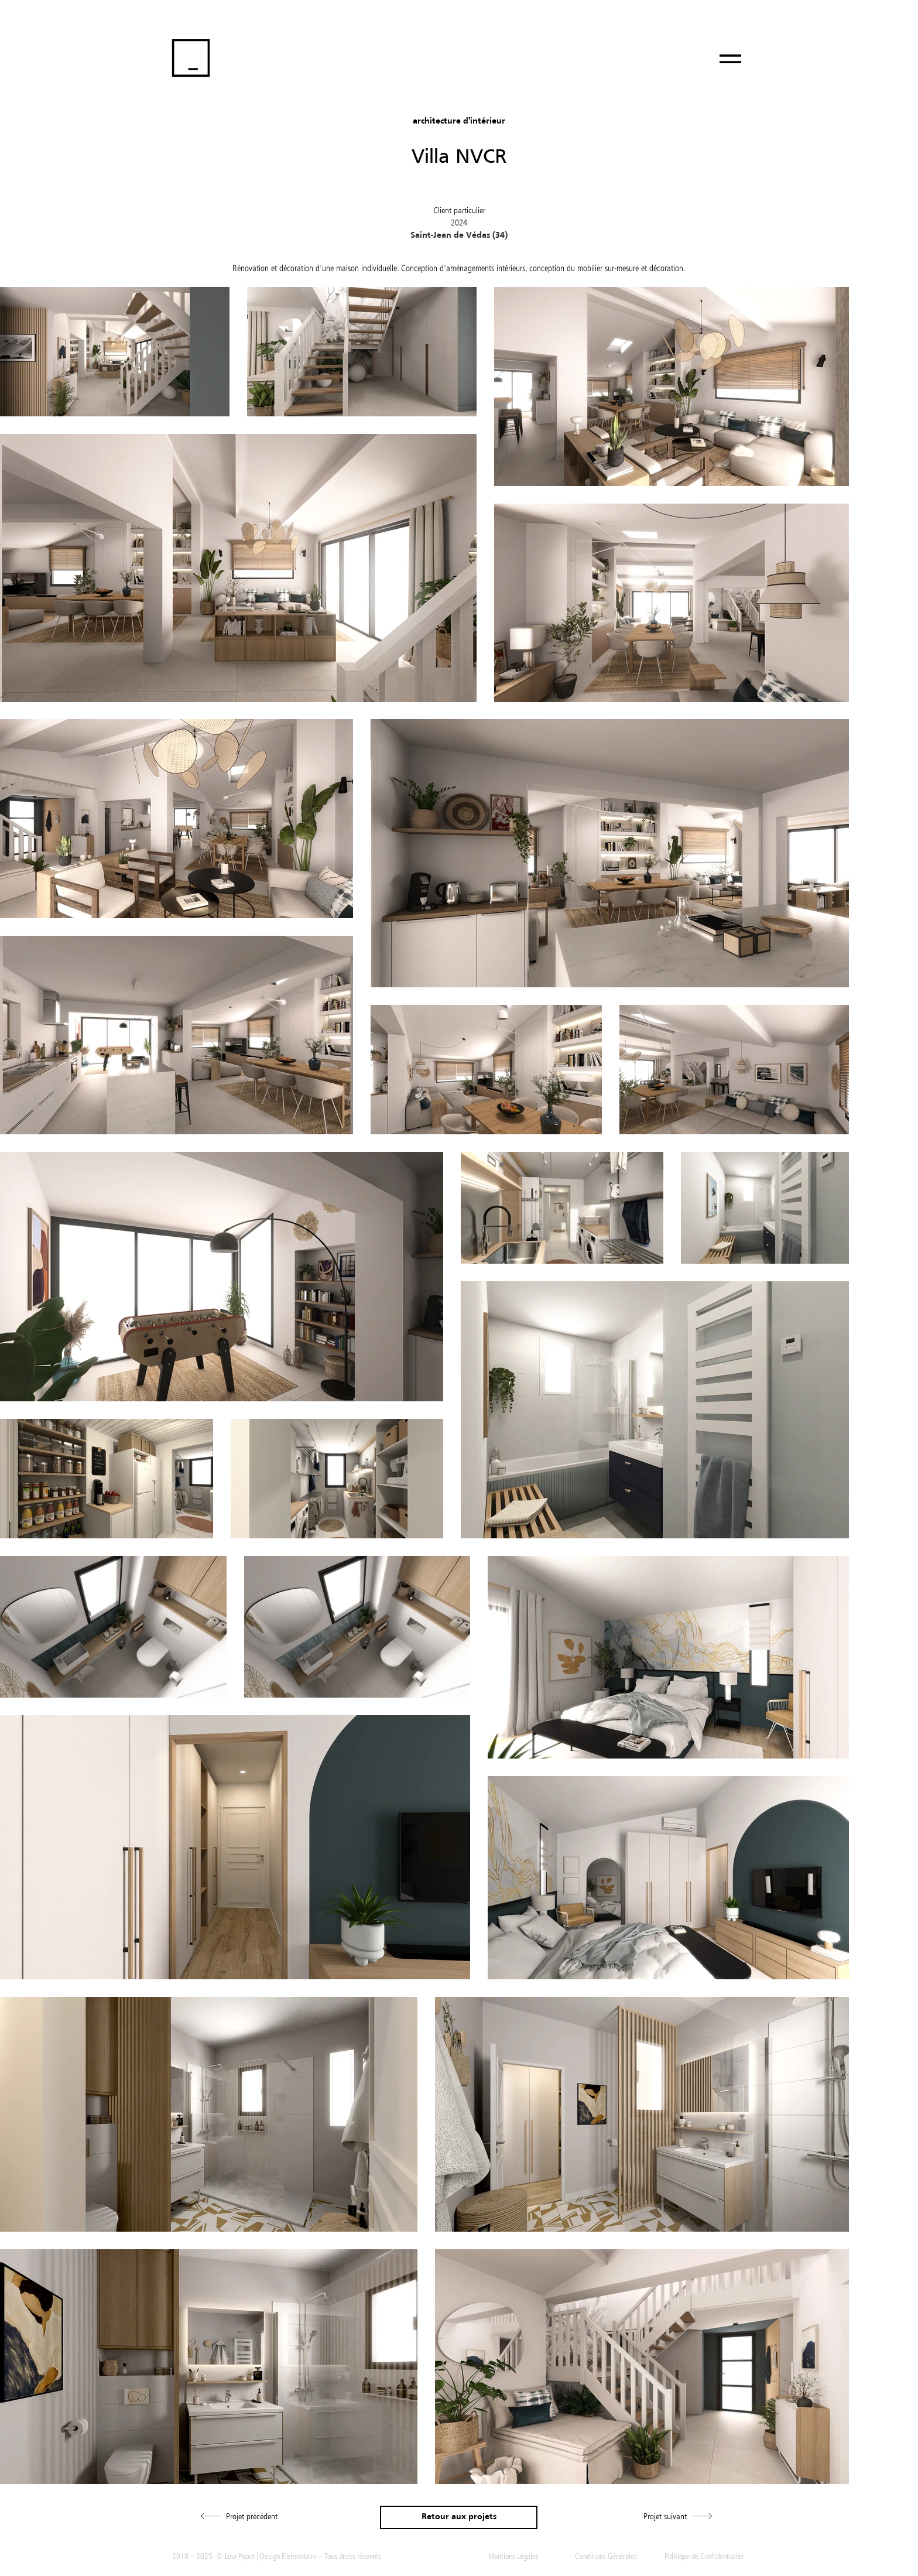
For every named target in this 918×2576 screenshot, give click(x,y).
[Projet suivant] (678, 2516)
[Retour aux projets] (458, 2517)
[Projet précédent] (238, 2516)
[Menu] (730, 58)
